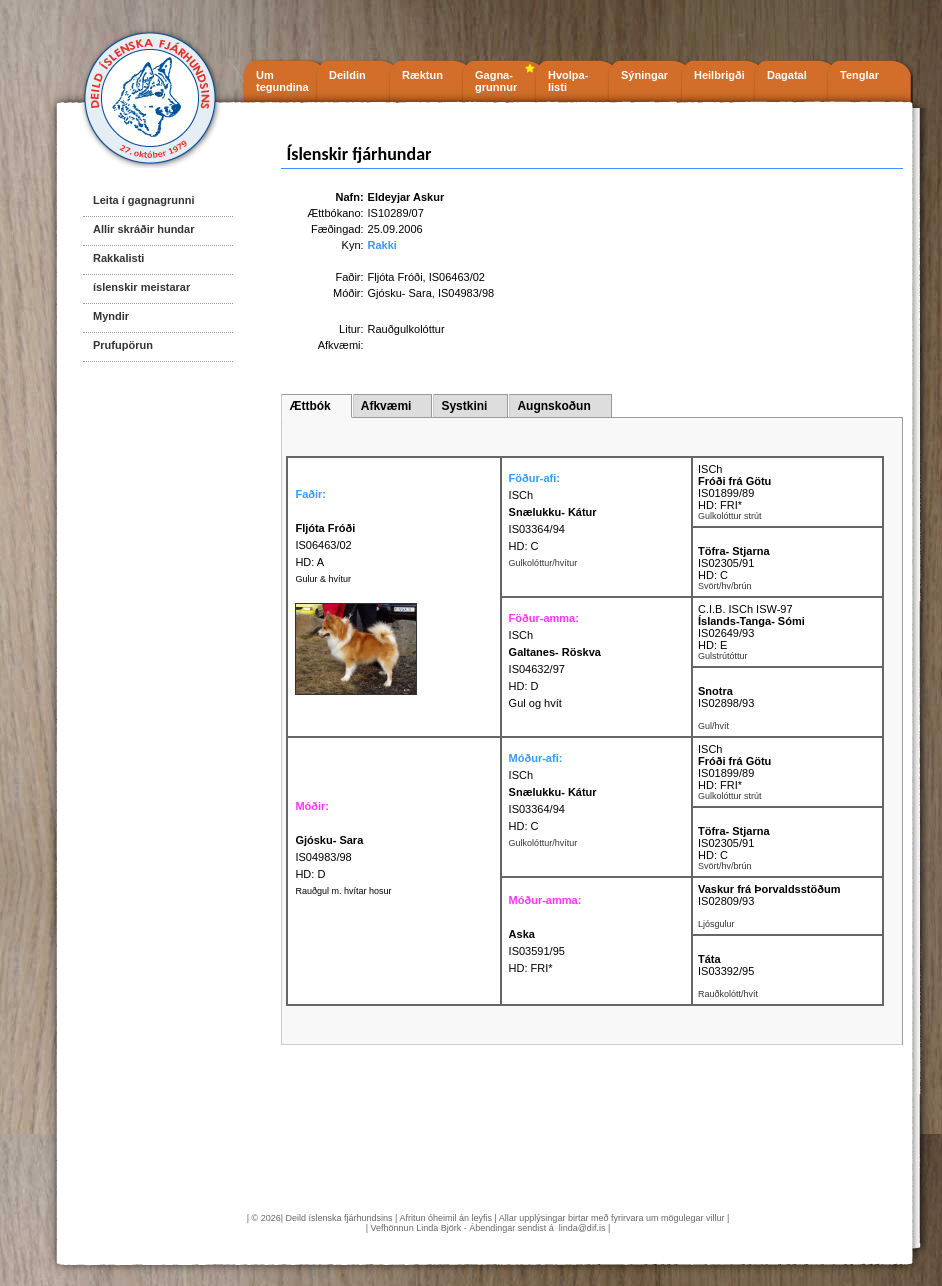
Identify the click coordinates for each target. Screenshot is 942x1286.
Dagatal (787, 75)
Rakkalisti (118, 258)
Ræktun (422, 75)
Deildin (347, 75)
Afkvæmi (386, 406)
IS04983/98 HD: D (329, 857)
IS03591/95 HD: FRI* (537, 951)
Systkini (464, 406)
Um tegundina (282, 81)
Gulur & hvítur (323, 579)
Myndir (111, 316)
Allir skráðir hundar (143, 229)
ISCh (521, 495)
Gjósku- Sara (400, 293)
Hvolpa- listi (568, 81)
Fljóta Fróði (395, 277)
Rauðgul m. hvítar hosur (343, 891)
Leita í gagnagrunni (143, 200)
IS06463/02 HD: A (325, 545)
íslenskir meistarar (141, 287)
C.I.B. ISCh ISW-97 (745, 609)
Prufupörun (123, 345)
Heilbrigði (719, 75)
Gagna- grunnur (496, 81)
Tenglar (859, 75)
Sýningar (644, 75)
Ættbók (309, 406)
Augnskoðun (553, 406)
